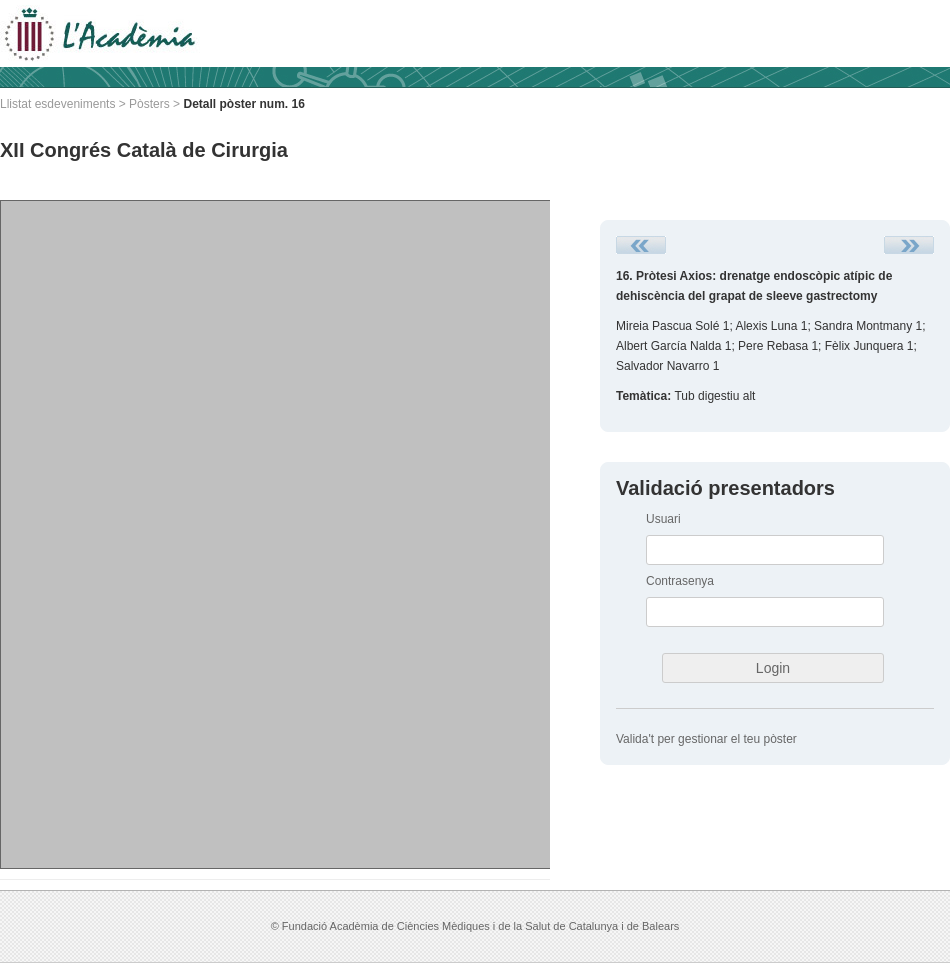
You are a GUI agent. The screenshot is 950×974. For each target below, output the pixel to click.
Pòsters (149, 104)
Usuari (663, 519)
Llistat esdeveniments (57, 104)
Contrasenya (680, 581)
